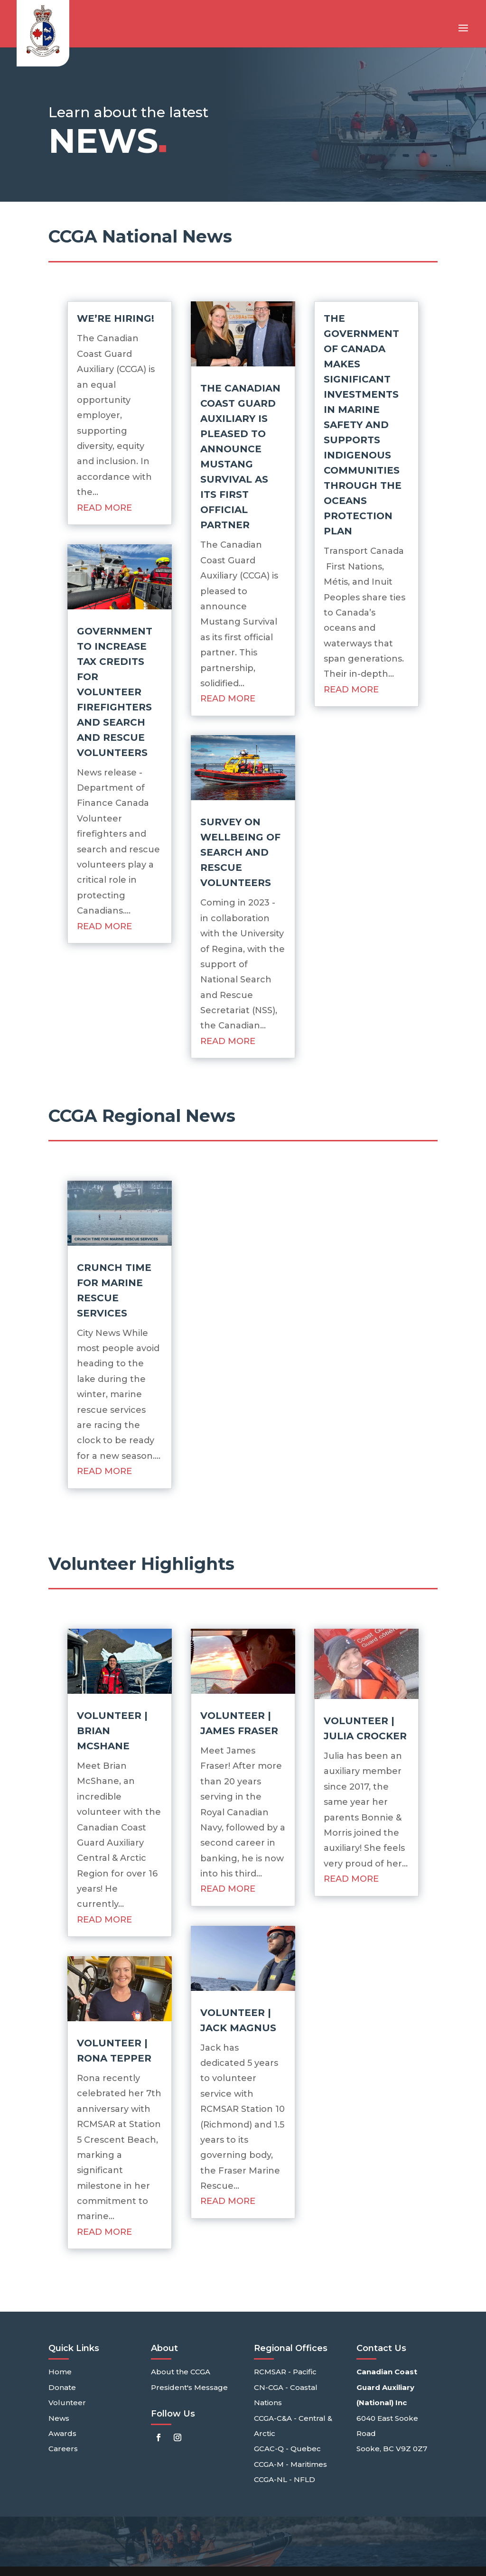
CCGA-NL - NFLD (284, 2479)
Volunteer (67, 2402)
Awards (62, 2433)
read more (104, 508)
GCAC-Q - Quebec (287, 2448)
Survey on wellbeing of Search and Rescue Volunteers (240, 852)
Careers (63, 2448)
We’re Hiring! (115, 318)
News (58, 2418)
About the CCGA (180, 2371)
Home (60, 2371)
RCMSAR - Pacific (285, 2371)
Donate (62, 2387)
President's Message (189, 2387)
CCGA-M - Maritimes (290, 2464)
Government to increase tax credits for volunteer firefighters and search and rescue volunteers (114, 691)
